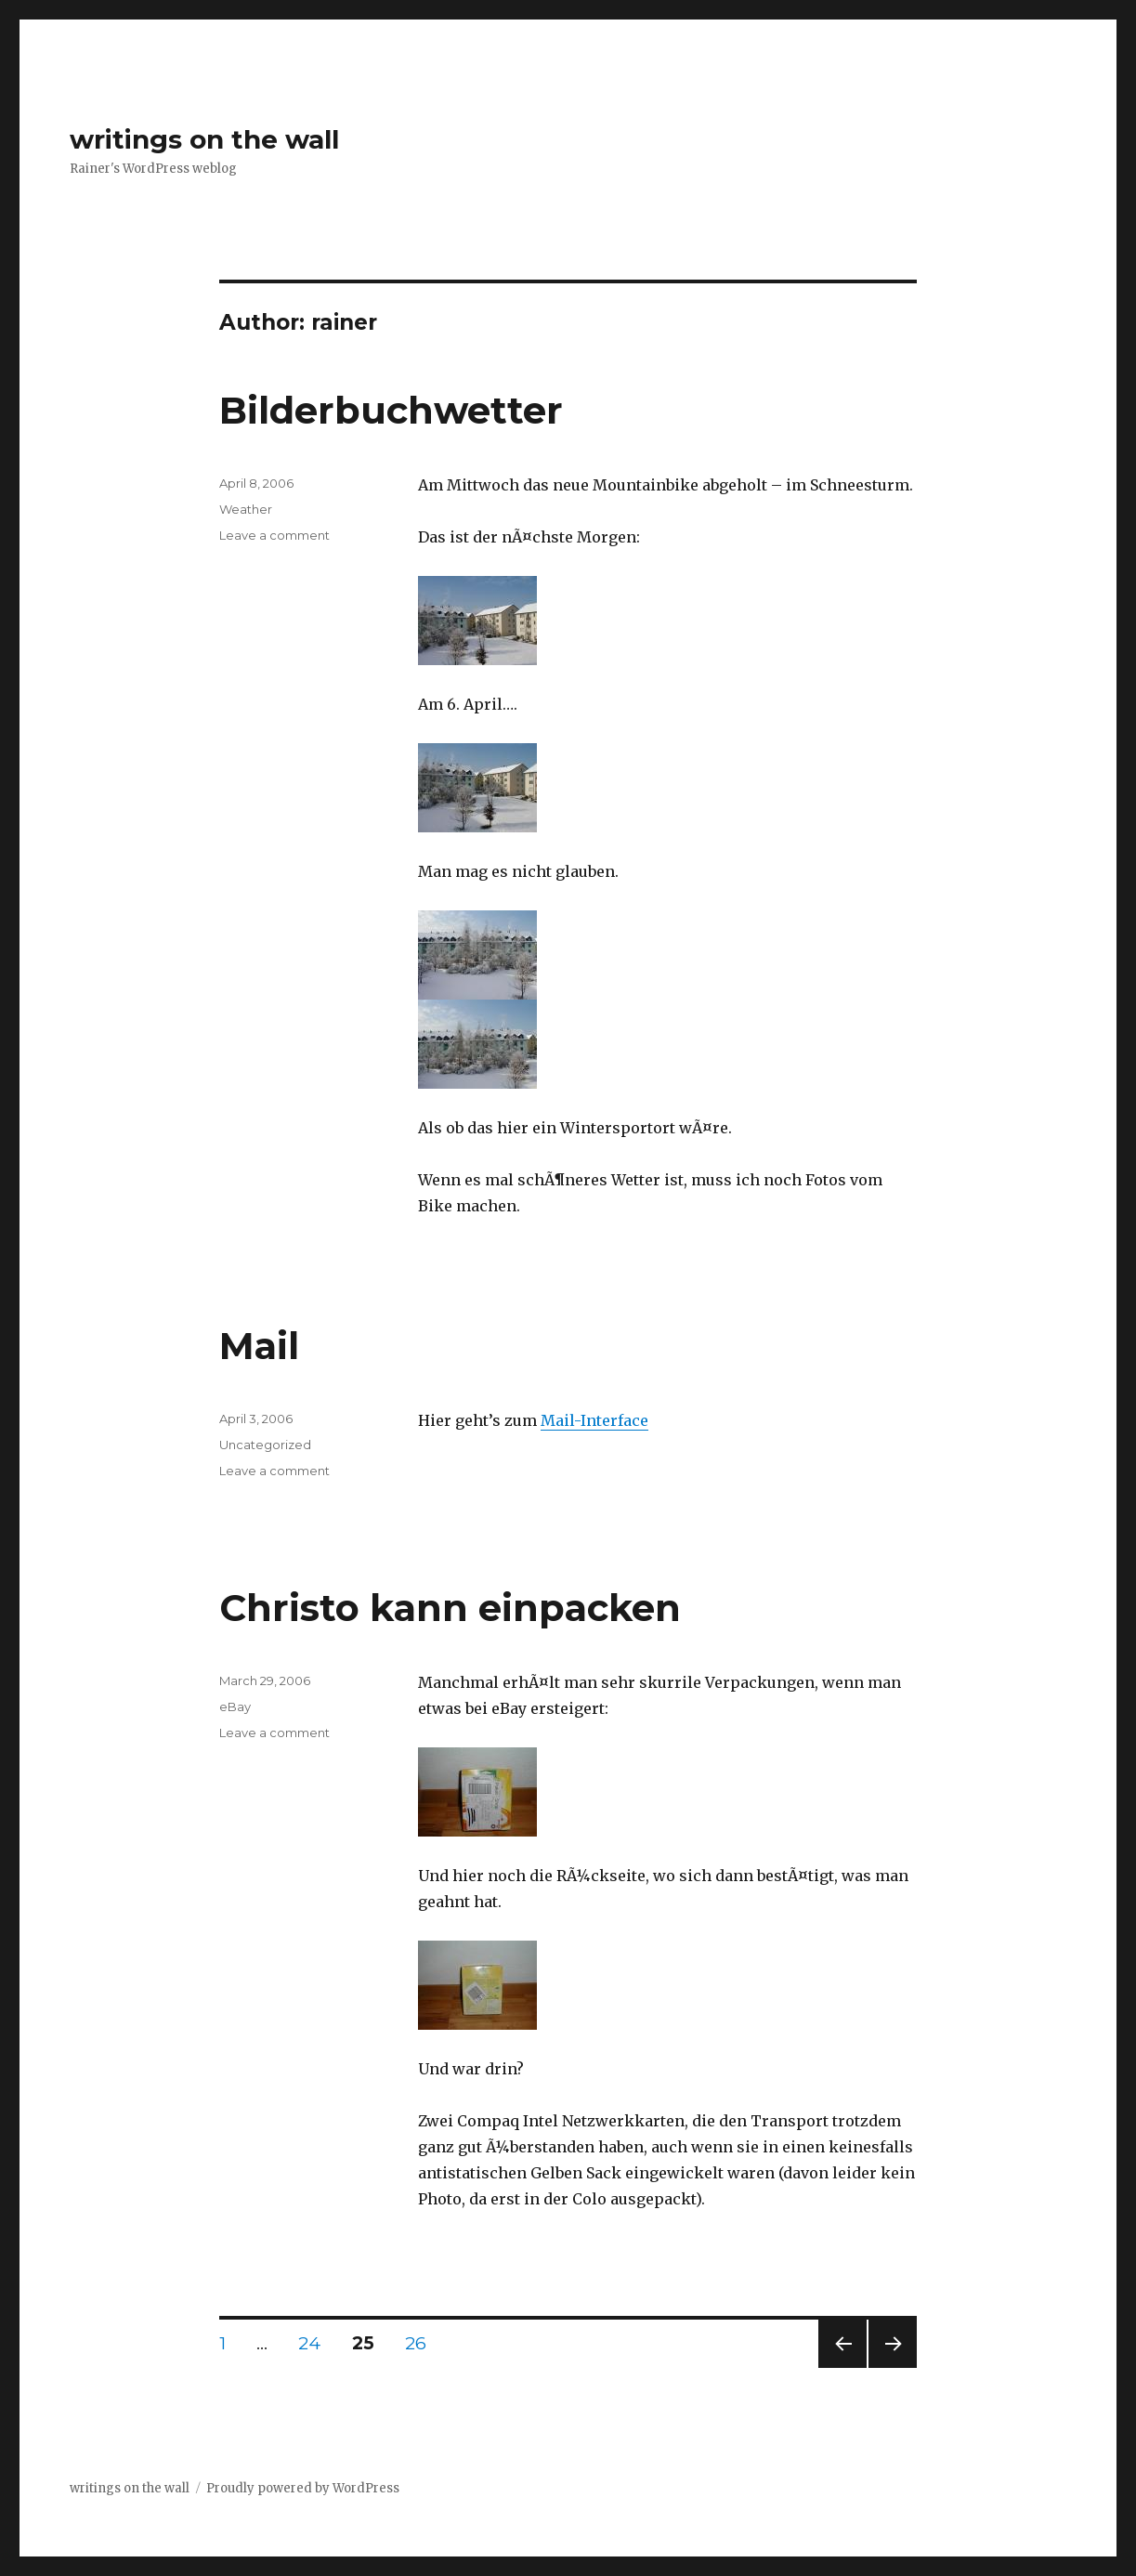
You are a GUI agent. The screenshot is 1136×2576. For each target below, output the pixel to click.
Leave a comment (274, 535)
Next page (892, 2367)
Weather (245, 509)
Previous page (842, 2367)
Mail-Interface (594, 1420)
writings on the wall (204, 139)
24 (316, 2343)
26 (422, 2343)
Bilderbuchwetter (391, 410)
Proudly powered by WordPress (302, 2488)
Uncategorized (265, 1444)
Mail (259, 1345)
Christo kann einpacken (450, 1607)
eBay (235, 1706)
